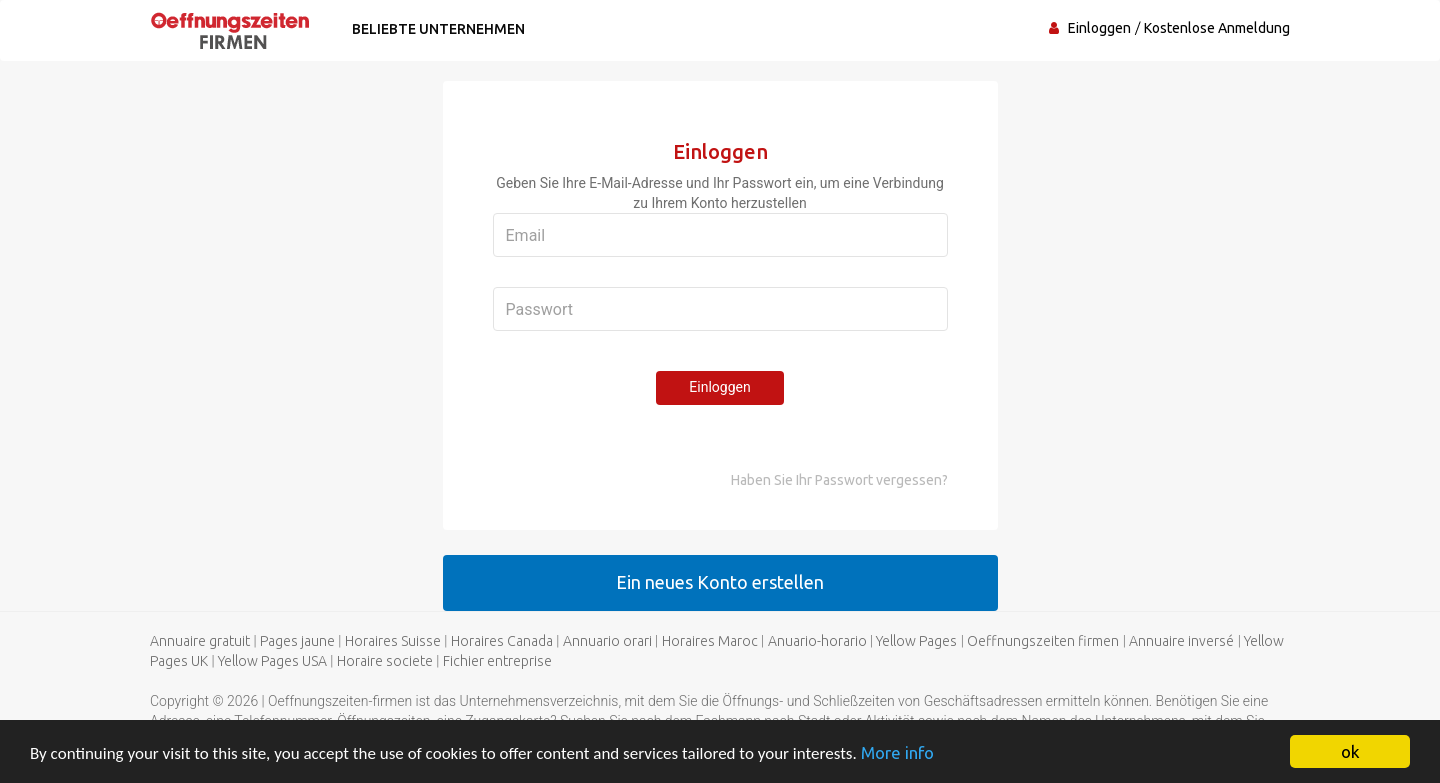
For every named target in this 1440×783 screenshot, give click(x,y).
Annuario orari (607, 641)
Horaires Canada (502, 641)
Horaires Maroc (710, 641)
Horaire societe (385, 661)
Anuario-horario (817, 641)
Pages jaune (297, 641)
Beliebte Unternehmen (438, 29)
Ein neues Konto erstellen (720, 582)
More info (897, 752)
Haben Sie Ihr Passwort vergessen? (839, 480)
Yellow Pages (916, 641)
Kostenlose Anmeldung (1217, 28)
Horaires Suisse (393, 641)
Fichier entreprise (497, 661)
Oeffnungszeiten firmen (1043, 641)
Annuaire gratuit (200, 641)
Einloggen (1099, 28)
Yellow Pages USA (272, 661)
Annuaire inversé (1181, 641)
